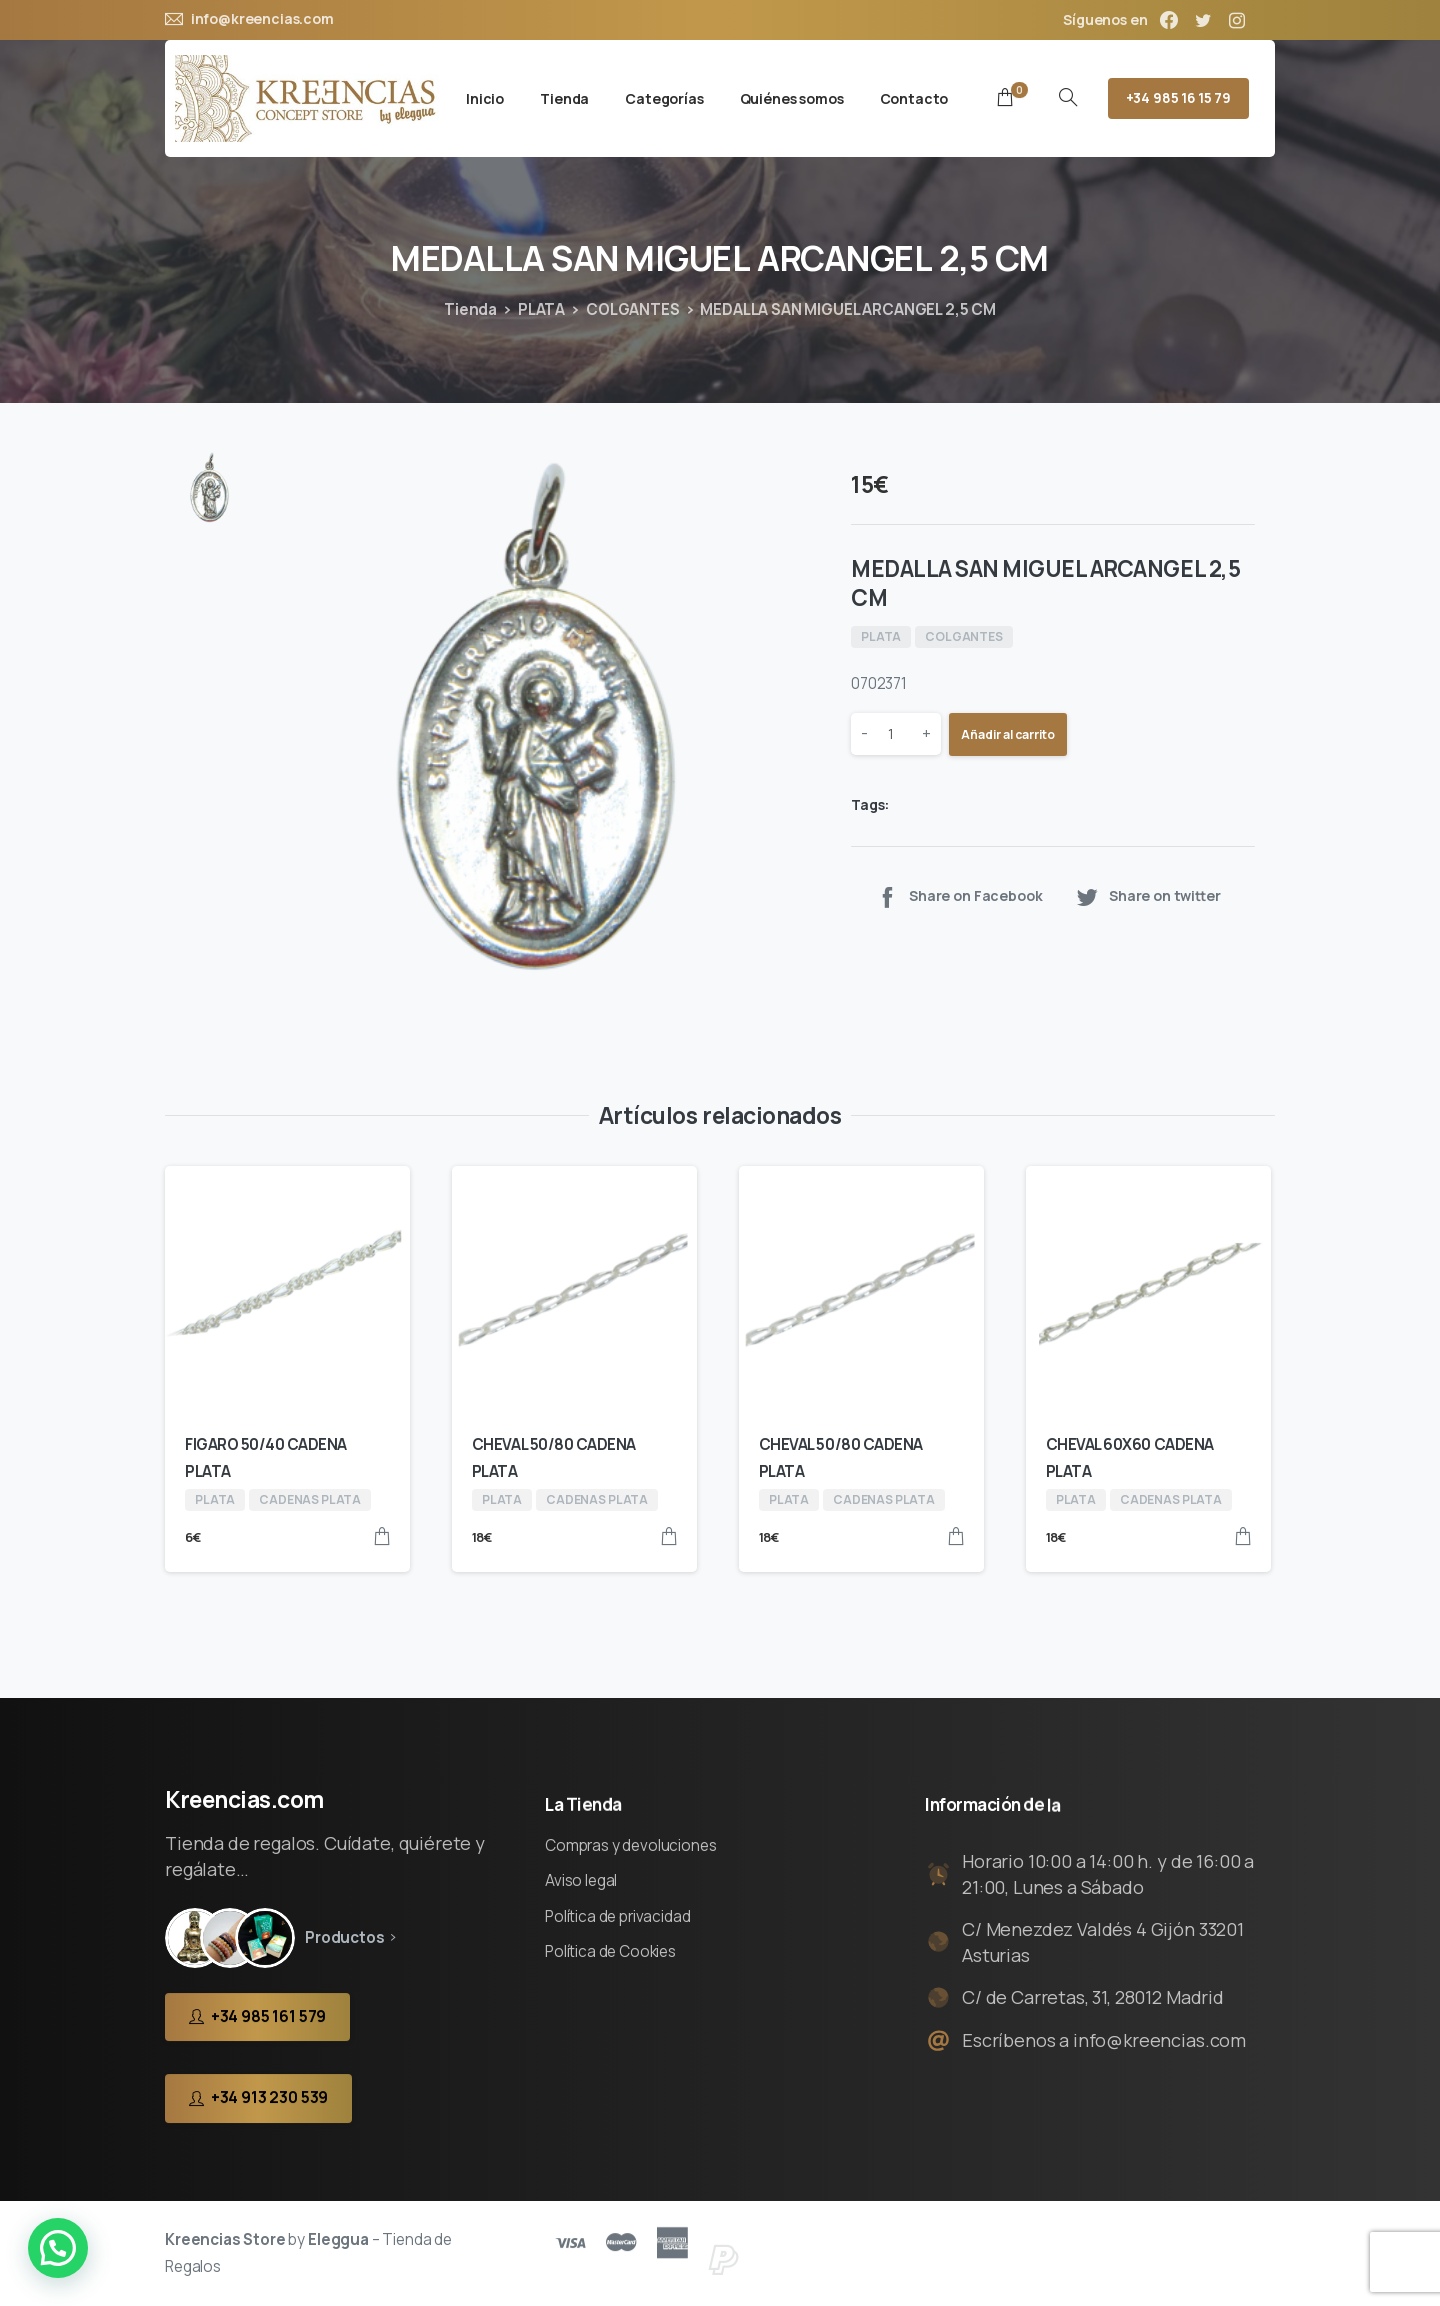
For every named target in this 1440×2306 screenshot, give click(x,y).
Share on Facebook (958, 896)
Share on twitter (1147, 896)
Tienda (470, 309)
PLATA (541, 309)
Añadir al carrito (1008, 734)
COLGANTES (633, 309)
